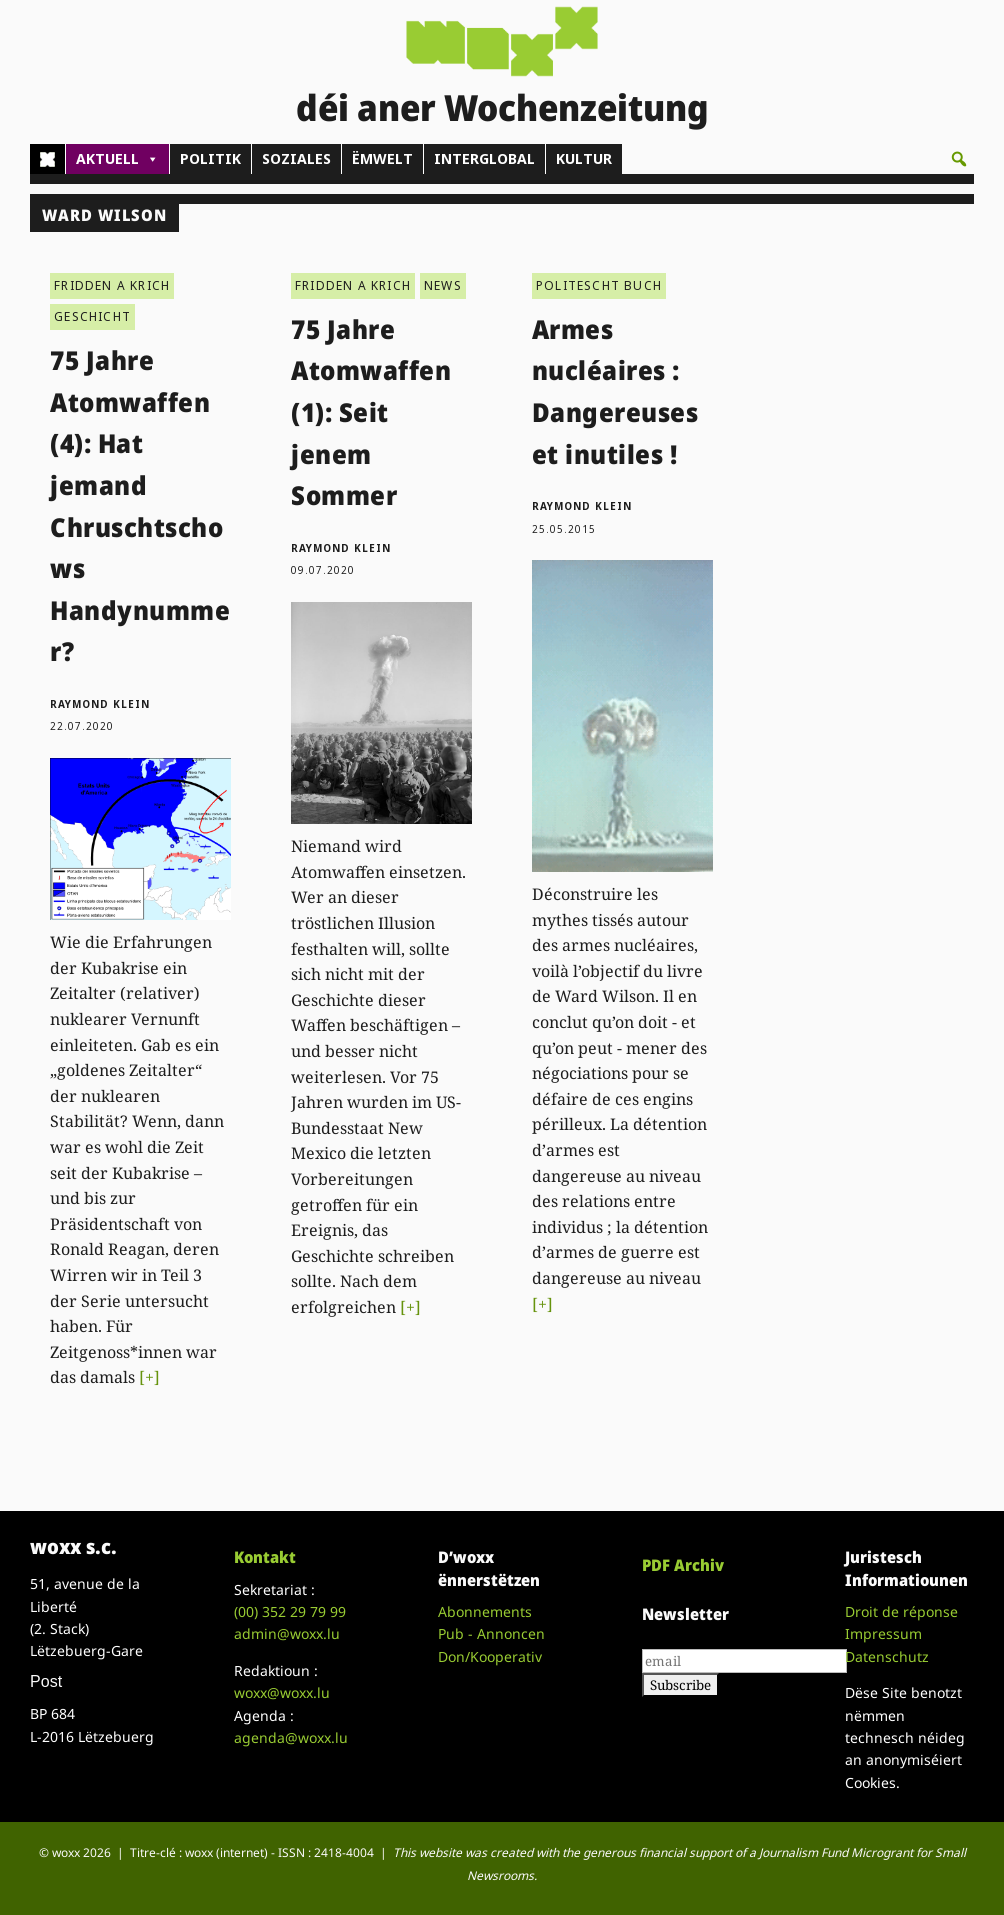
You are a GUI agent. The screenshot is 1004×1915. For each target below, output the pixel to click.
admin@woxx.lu (287, 1633)
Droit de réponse (901, 1611)
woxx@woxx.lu (282, 1692)
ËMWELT (382, 158)
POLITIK (210, 158)
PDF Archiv (683, 1565)
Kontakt (265, 1557)
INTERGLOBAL (484, 158)
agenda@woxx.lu (291, 1737)
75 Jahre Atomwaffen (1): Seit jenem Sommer (371, 412)
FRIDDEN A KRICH (112, 285)
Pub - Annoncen (491, 1633)
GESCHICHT (92, 316)
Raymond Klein (100, 704)
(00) (290, 1611)
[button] (959, 159)
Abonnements (485, 1611)
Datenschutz (887, 1656)
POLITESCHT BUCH (599, 285)
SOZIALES (296, 158)
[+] (149, 1377)
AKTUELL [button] (117, 159)
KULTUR (584, 158)
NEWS (443, 285)
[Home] (47, 159)
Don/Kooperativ (490, 1656)
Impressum (883, 1633)
